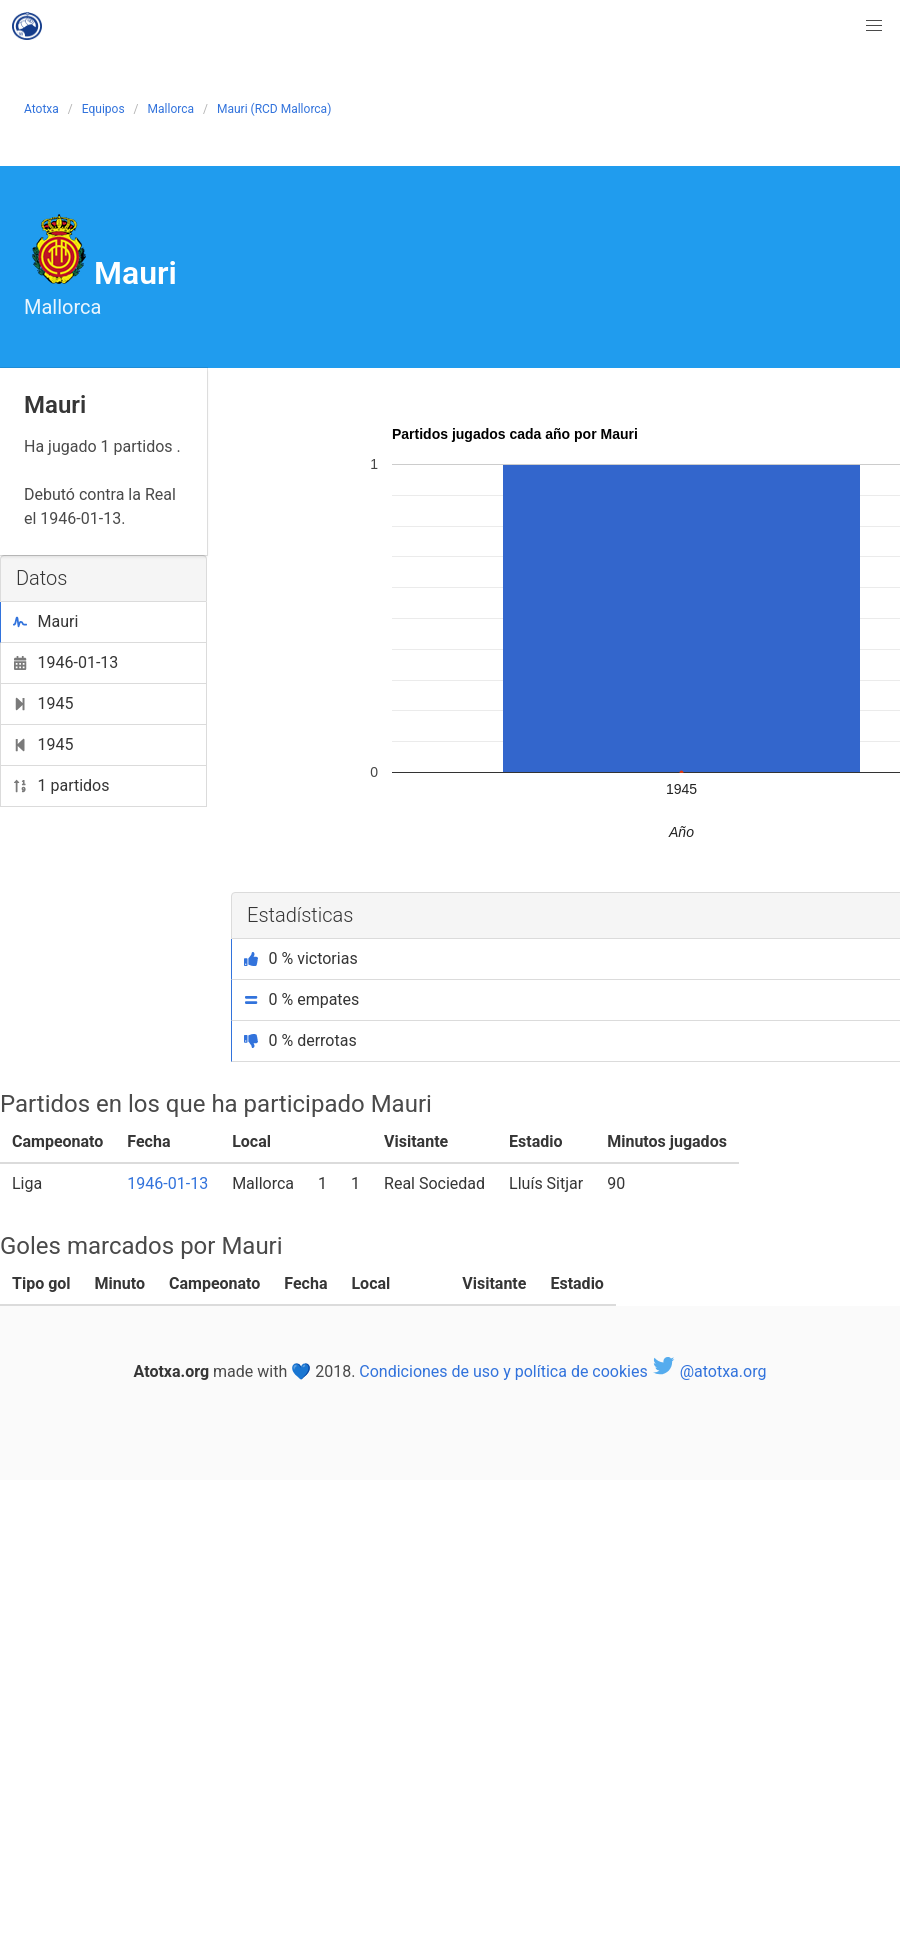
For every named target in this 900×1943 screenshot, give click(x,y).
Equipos (103, 109)
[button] (874, 26)
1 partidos (61, 785)
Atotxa (41, 109)
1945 (43, 703)
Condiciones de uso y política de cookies (503, 1371)
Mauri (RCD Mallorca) (274, 109)
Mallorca (171, 109)
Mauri (45, 621)
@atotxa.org (709, 1371)
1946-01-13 (65, 662)
